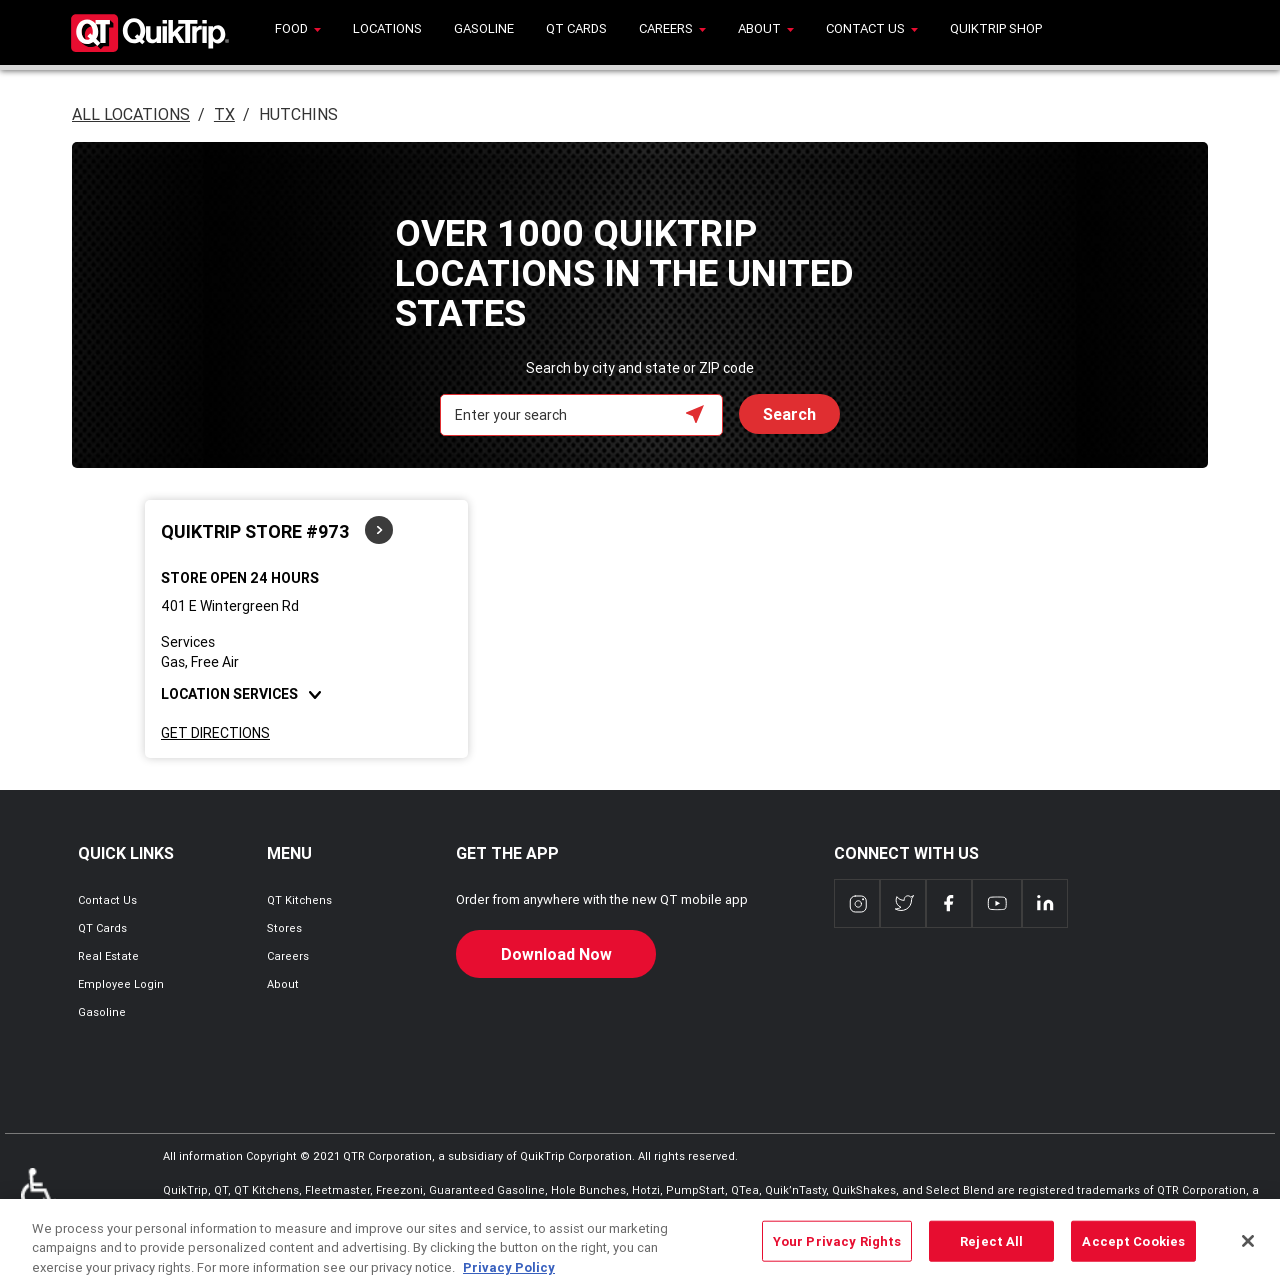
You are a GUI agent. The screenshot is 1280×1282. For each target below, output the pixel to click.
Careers (288, 956)
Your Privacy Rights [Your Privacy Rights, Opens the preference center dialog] (837, 1251)
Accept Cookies (1133, 1251)
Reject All (991, 1251)
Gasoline (102, 1012)
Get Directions (215, 733)
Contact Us (107, 900)
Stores (284, 928)
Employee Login (121, 984)
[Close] (1248, 1251)
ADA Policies (39, 1198)
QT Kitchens (299, 900)
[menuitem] (298, 32)
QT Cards (102, 928)
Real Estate (108, 956)
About (283, 984)
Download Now (556, 954)
